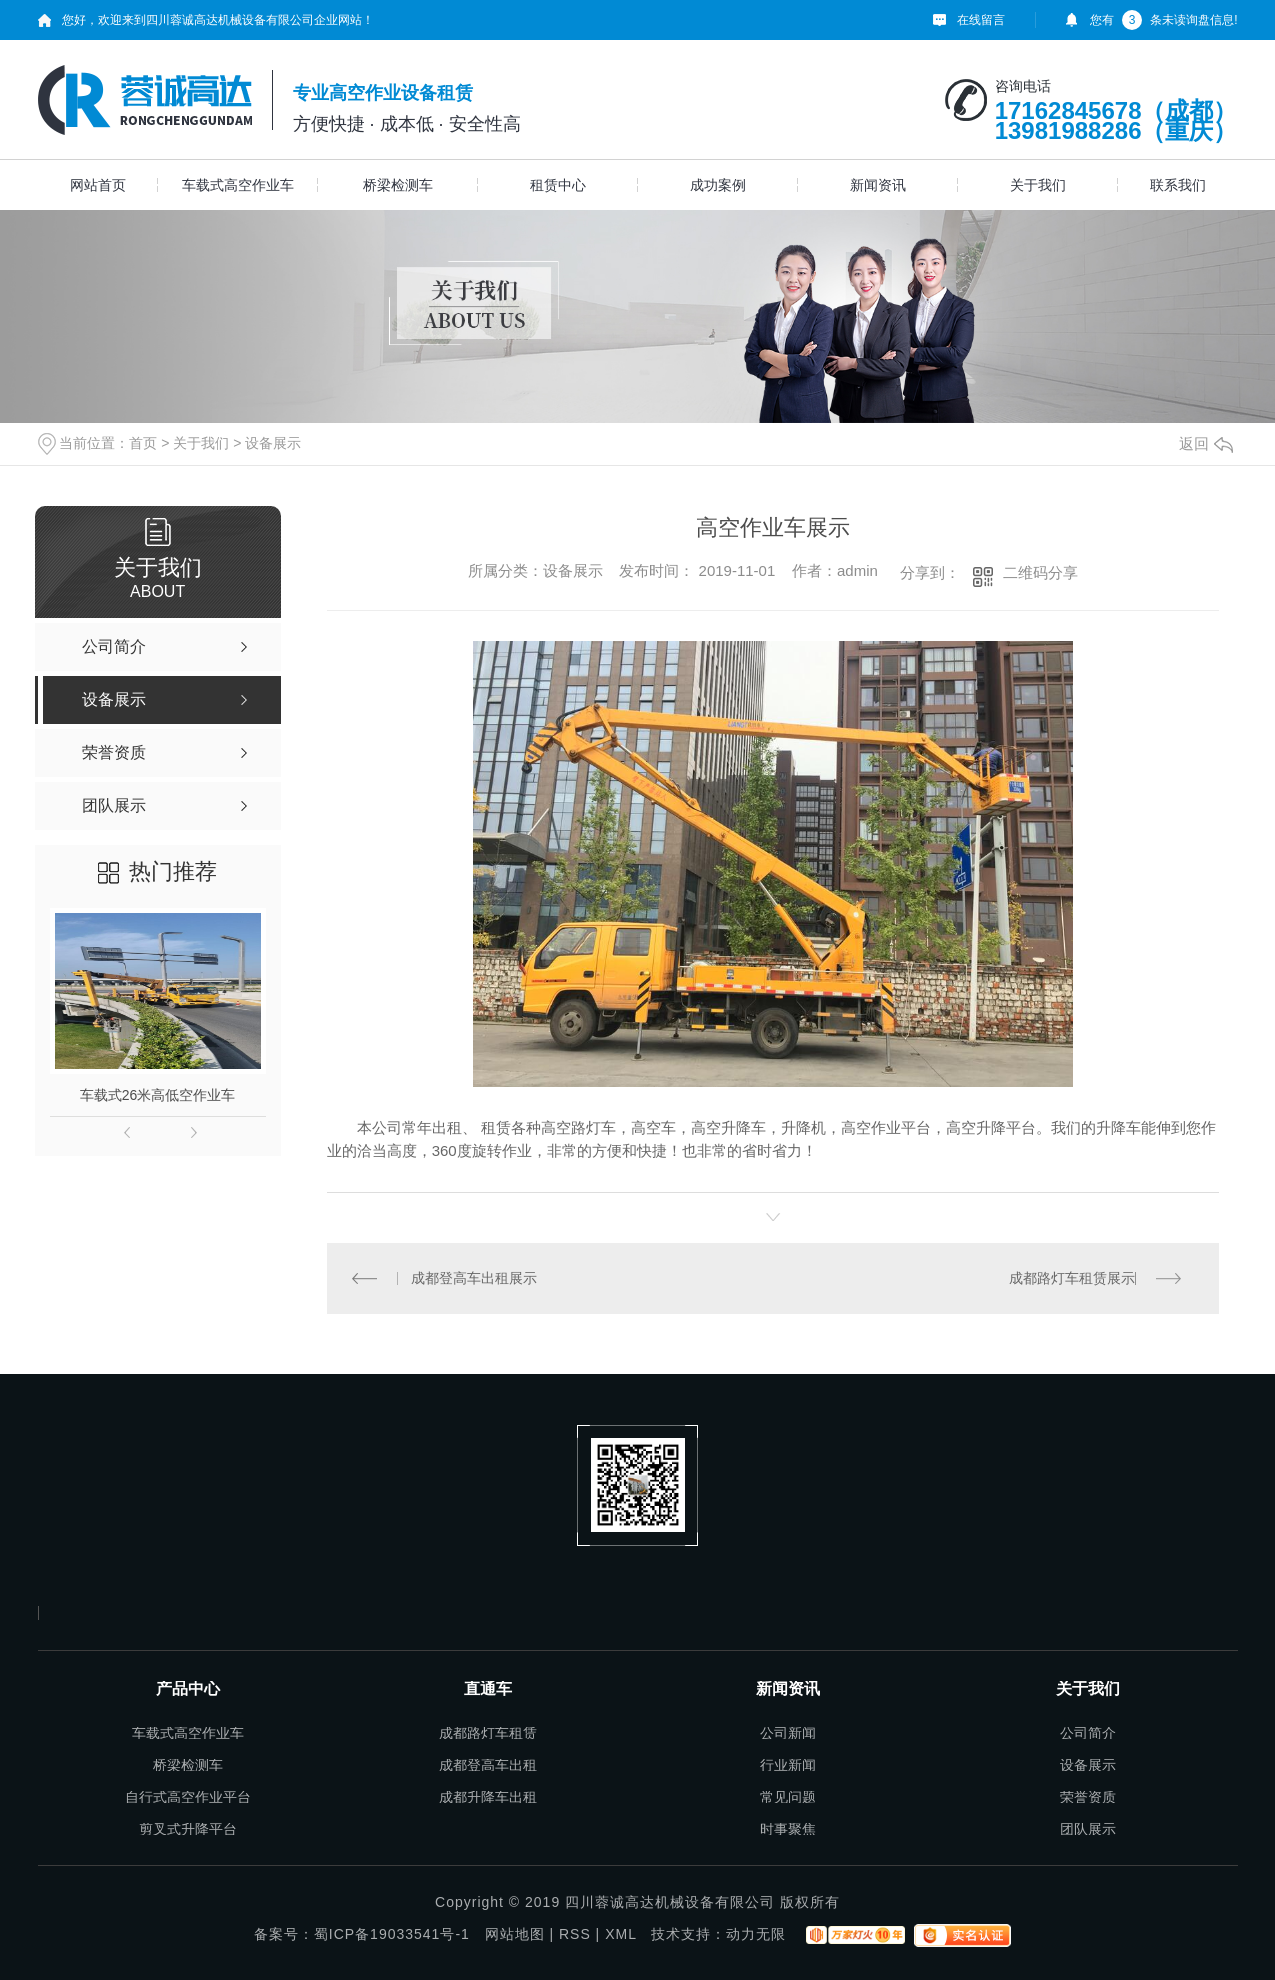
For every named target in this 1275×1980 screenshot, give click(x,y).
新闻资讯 (878, 185)
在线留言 (981, 20)
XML (620, 1934)
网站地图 (515, 1934)
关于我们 (1038, 185)
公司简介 (1088, 1733)
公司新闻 (788, 1733)
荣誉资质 (1088, 1797)
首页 (143, 443)
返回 (1206, 443)
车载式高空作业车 (238, 185)
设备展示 (273, 443)
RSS (575, 1934)
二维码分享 (1040, 572)
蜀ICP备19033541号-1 (392, 1934)
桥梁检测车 (398, 185)
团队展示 (1088, 1829)
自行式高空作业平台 (188, 1797)
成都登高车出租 (488, 1765)
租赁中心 (558, 185)
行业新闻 (788, 1765)
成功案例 (718, 185)
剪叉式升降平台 (188, 1829)
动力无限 (756, 1934)
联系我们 (1178, 185)
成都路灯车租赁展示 (1072, 1278)
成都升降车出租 (488, 1797)
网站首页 (98, 185)
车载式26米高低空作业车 (158, 1095)
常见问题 (788, 1797)
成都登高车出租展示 (474, 1278)
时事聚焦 (788, 1829)
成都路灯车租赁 (488, 1733)
